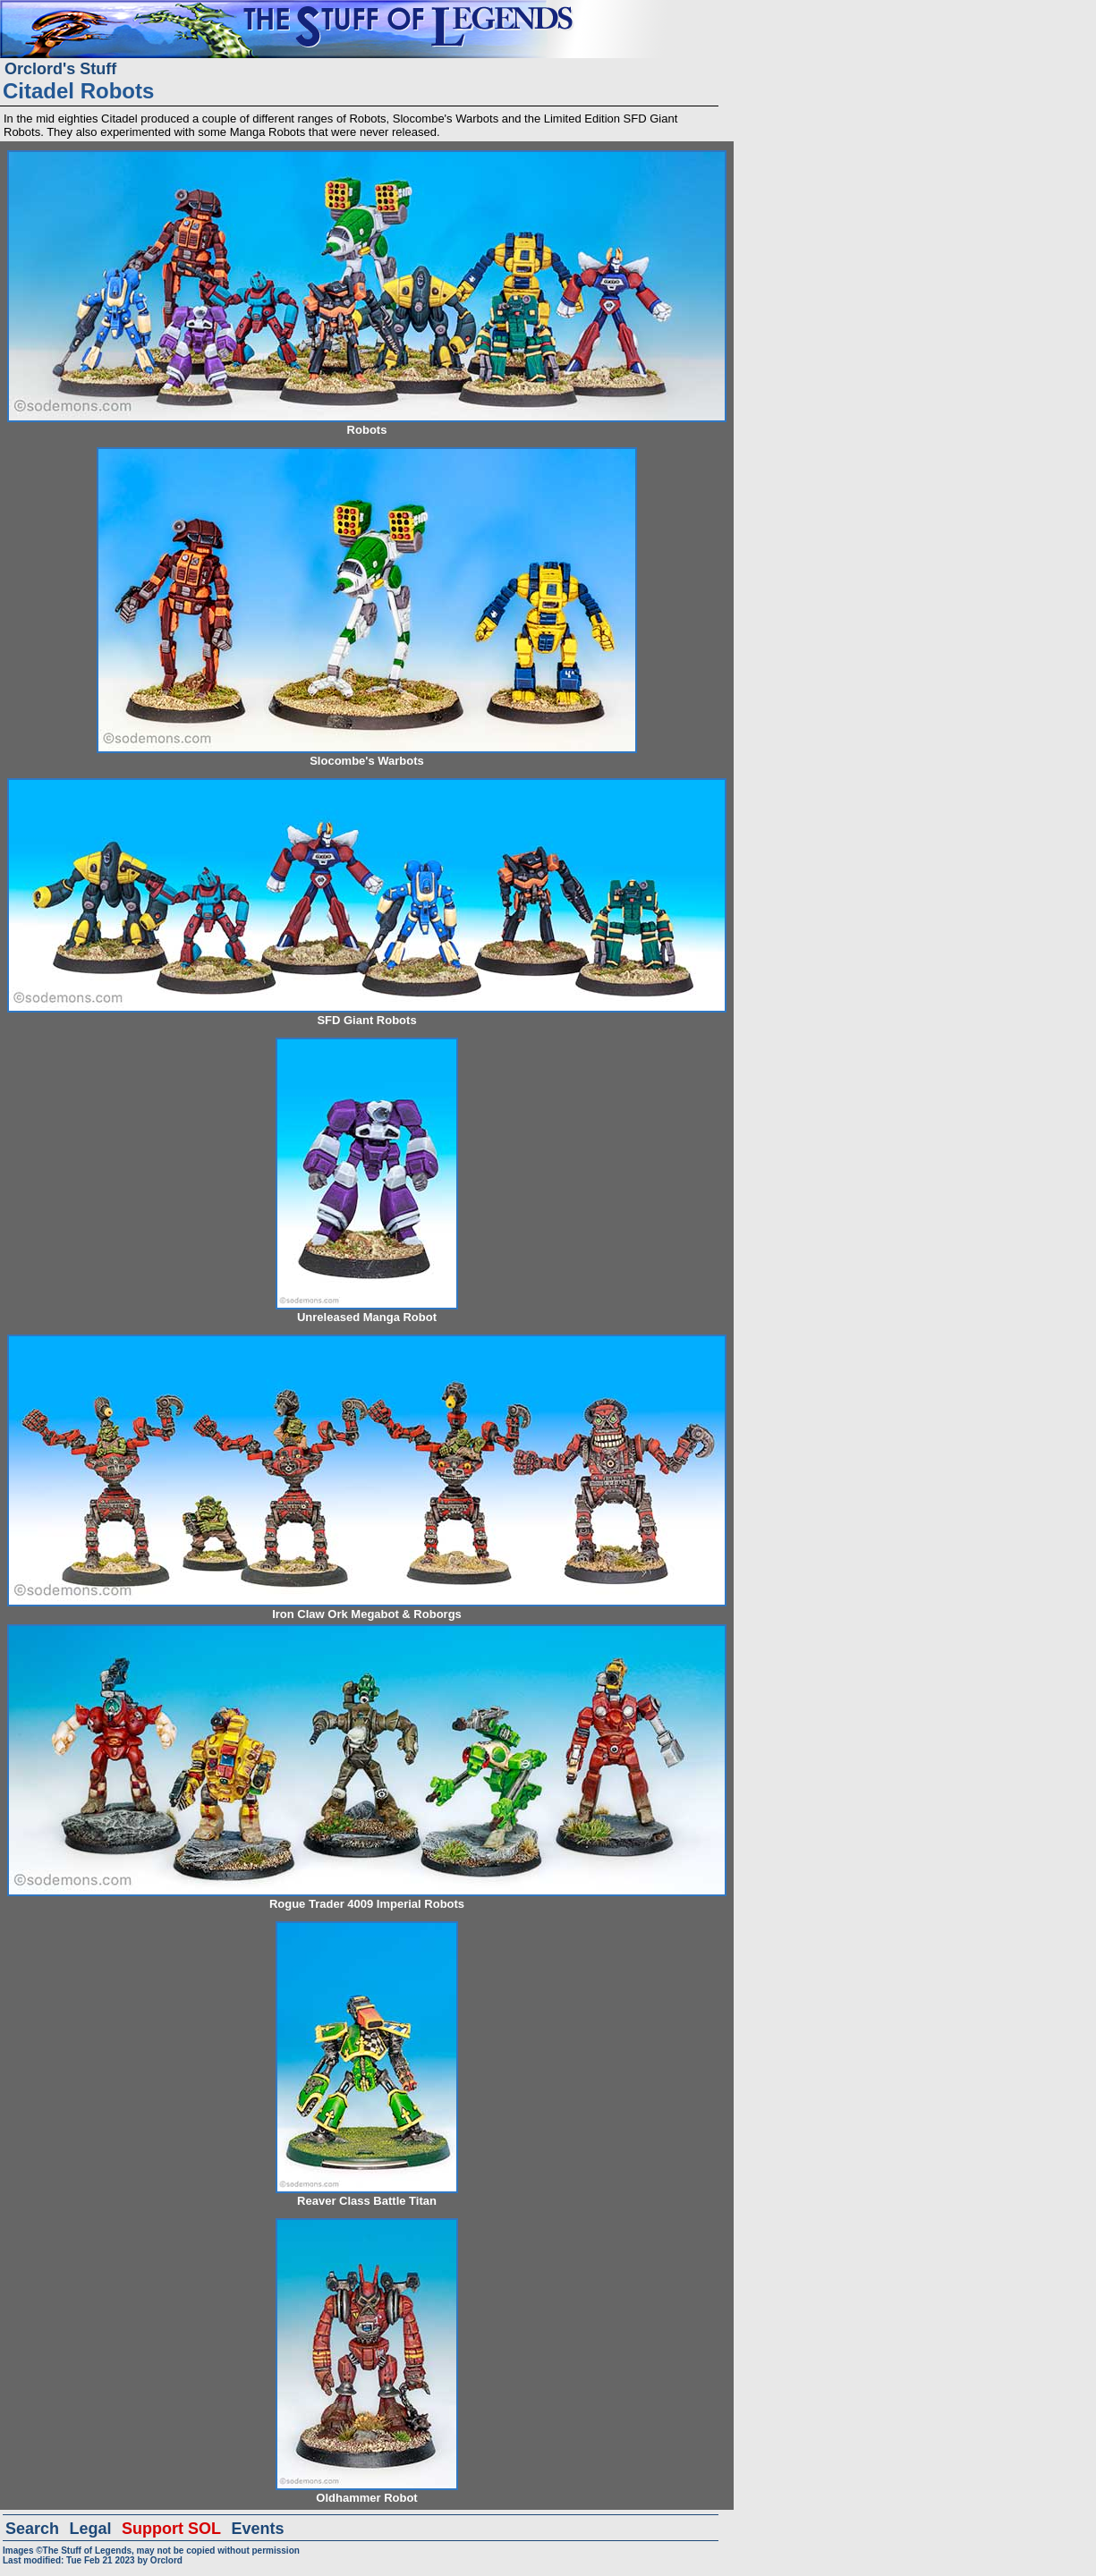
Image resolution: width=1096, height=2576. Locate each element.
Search (32, 2529)
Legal (91, 2529)
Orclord (166, 2560)
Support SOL (171, 2529)
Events (257, 2529)
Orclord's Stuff (60, 69)
